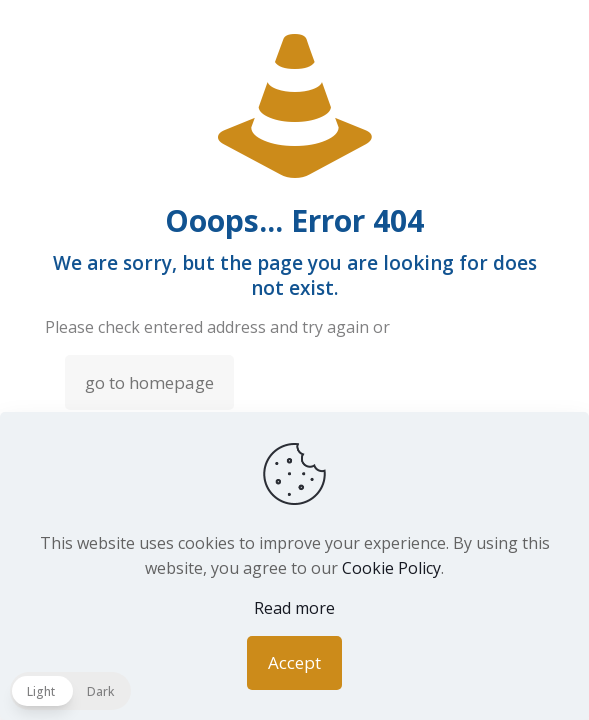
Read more (294, 608)
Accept (294, 662)
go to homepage (149, 382)
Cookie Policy (391, 568)
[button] (70, 691)
